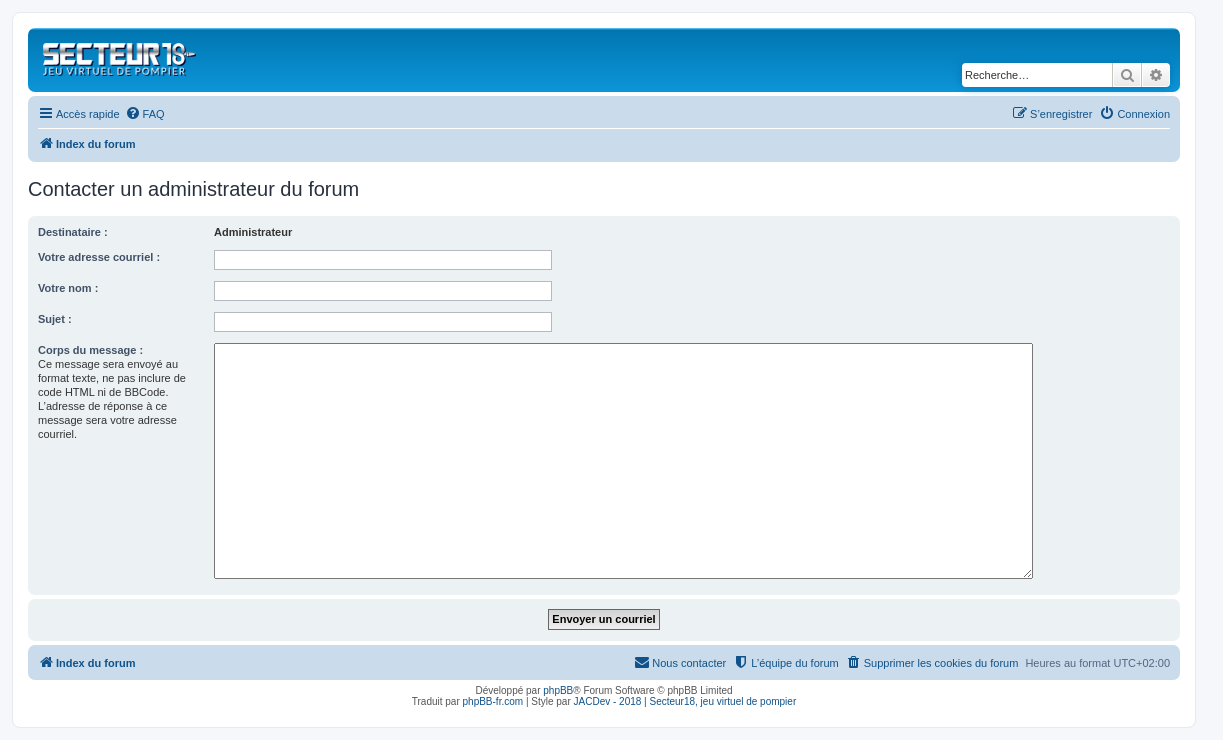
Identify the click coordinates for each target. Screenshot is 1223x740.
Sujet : (55, 319)
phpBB (558, 690)
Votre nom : (68, 288)
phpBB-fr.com (493, 701)
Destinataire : (73, 232)
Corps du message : (90, 350)
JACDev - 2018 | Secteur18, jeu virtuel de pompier (685, 701)
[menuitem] (145, 114)
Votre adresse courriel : (99, 257)
